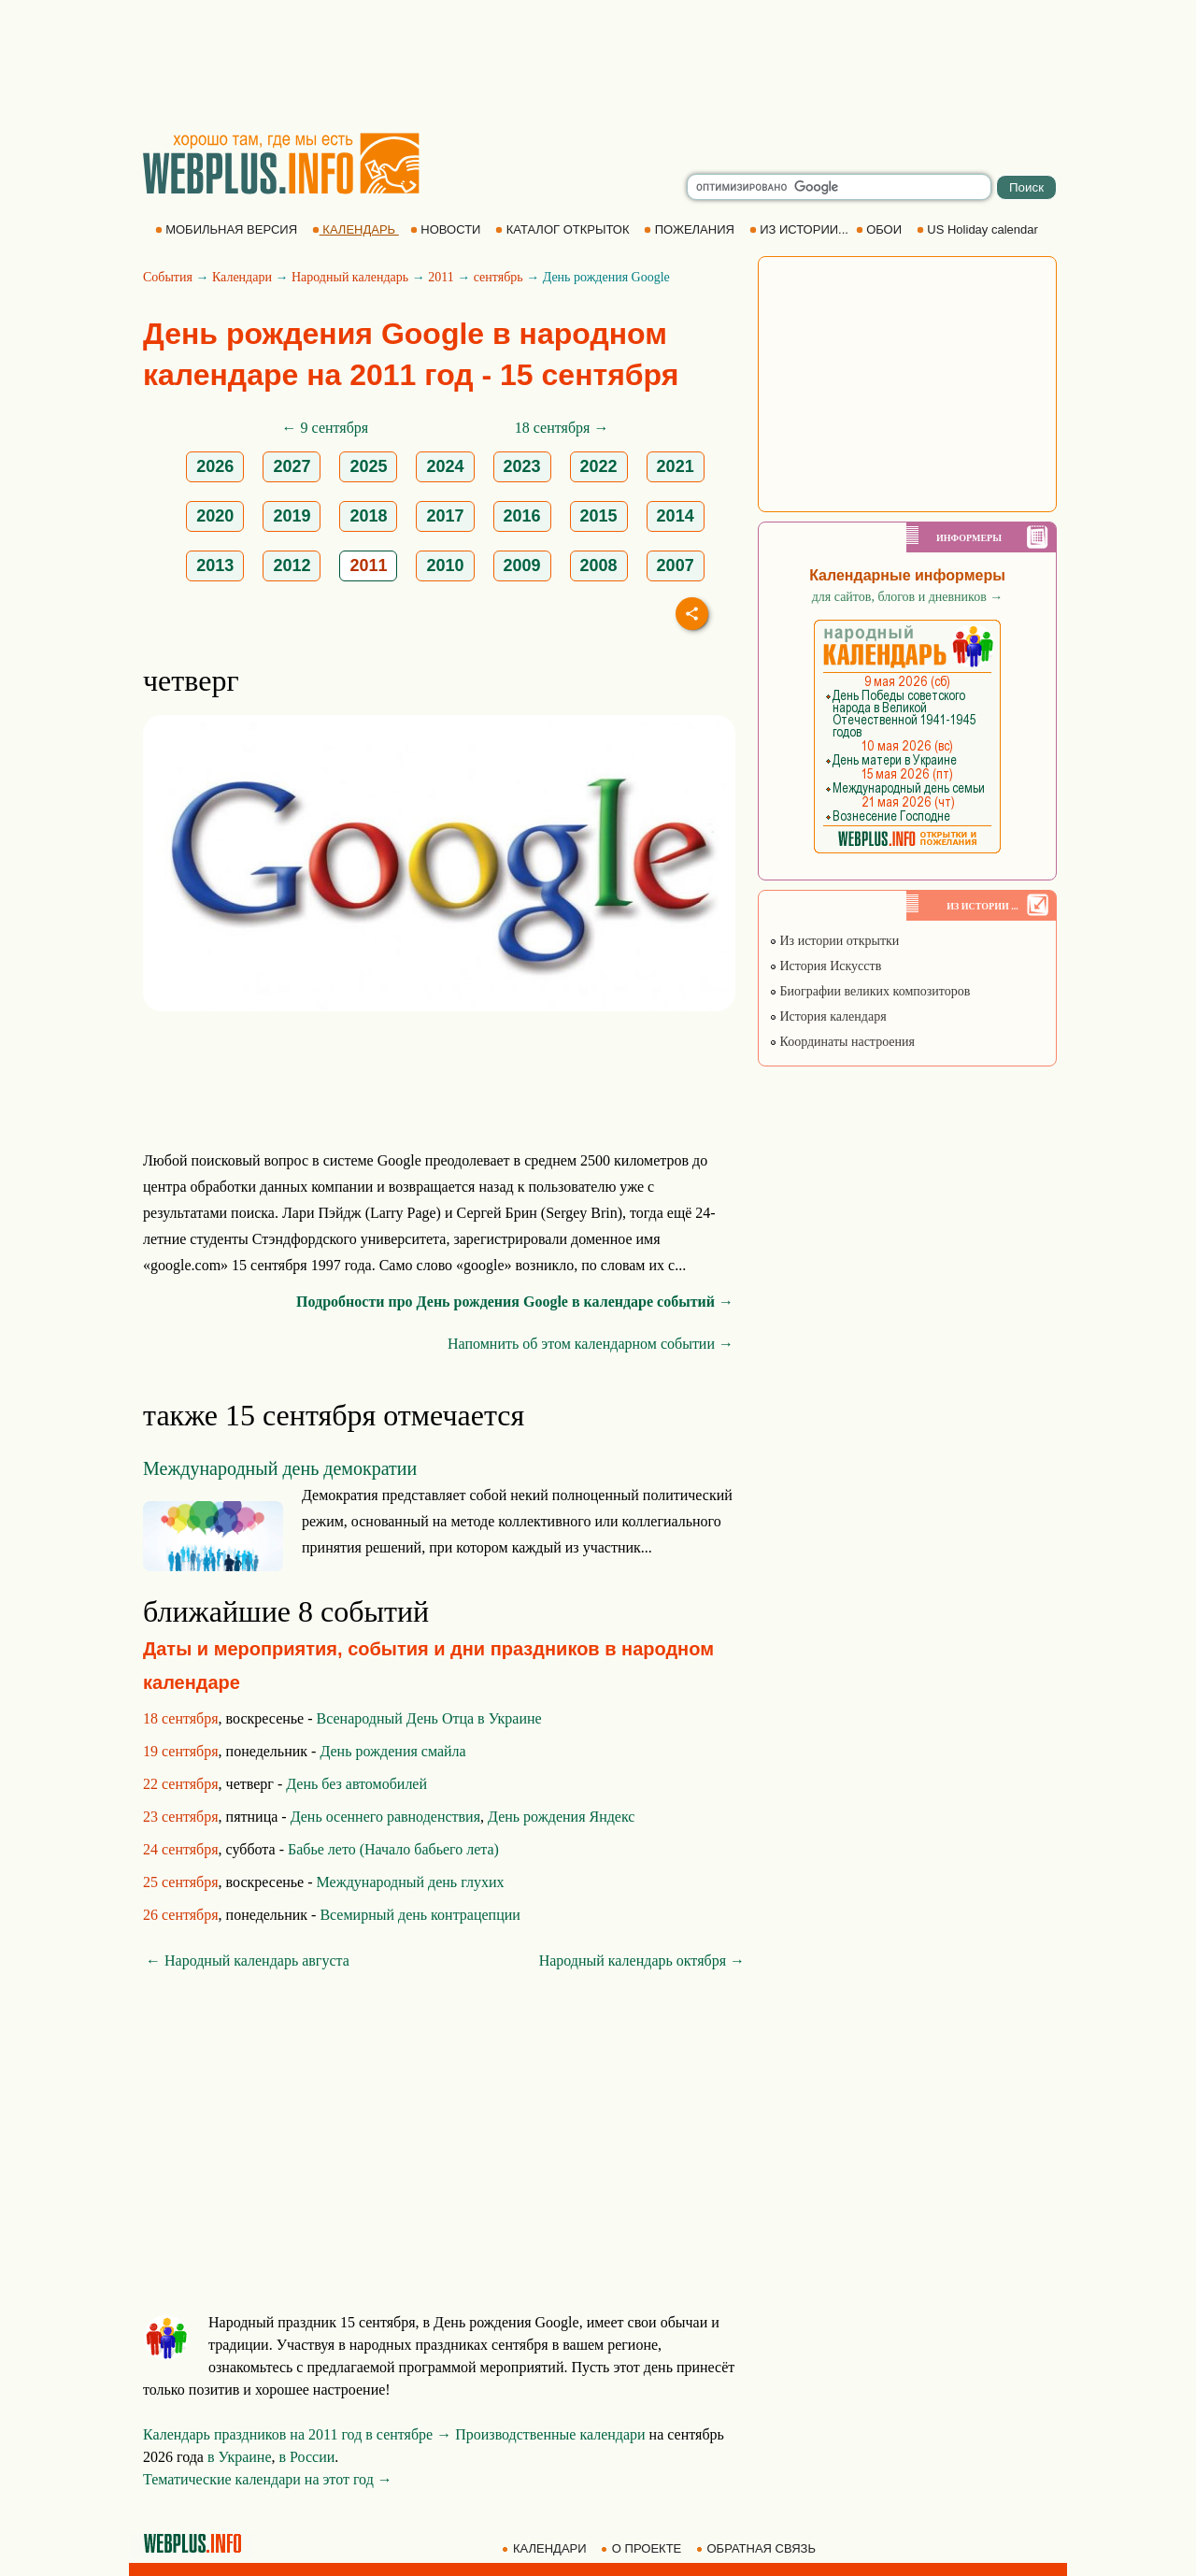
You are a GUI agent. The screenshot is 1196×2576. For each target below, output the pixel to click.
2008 (599, 565)
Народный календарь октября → (642, 1960)
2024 (444, 466)
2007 (675, 565)
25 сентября (181, 1882)
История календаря (828, 1016)
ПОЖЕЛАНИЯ (690, 229)
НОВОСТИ (447, 229)
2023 (522, 466)
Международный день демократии (280, 1468)
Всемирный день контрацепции (420, 1915)
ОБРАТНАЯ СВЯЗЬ (757, 2548)
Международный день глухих (411, 1882)
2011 (440, 277)
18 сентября (181, 1718)
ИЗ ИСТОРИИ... (800, 229)
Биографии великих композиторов (869, 991)
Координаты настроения (842, 1042)
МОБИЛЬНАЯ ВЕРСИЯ (228, 229)
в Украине (239, 2457)
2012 (291, 565)
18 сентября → (562, 428)
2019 (291, 516)
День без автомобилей (356, 1784)
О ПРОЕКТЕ (643, 2548)
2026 (215, 466)
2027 (291, 466)
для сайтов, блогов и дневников (908, 597)
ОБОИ (880, 229)
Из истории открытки (834, 941)
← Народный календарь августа (247, 1960)
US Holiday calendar (979, 229)
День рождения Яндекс (561, 1817)
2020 (215, 516)
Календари (242, 277)
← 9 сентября (325, 428)
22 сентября (181, 1784)
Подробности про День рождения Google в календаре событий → (514, 1301)
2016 (522, 516)
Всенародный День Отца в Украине (429, 1718)
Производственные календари (550, 2434)
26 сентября (181, 1915)
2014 (675, 516)
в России (307, 2457)
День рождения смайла (392, 1751)
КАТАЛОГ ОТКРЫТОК (564, 229)
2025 (368, 466)
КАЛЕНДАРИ (546, 2548)
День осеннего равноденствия (385, 1817)
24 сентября (181, 1849)
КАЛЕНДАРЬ (355, 229)
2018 (368, 516)
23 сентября (181, 1817)
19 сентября (181, 1751)
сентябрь (498, 277)
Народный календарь (350, 277)
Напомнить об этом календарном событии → (590, 1344)
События (167, 277)
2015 (599, 516)
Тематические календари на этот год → (267, 2479)
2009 (522, 565)
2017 (444, 516)
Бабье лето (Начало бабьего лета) (393, 1849)
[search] (839, 187)
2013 (215, 565)
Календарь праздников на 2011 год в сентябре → (297, 2434)
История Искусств (825, 966)
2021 (675, 466)
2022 (599, 466)
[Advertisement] (598, 65)
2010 (444, 565)
